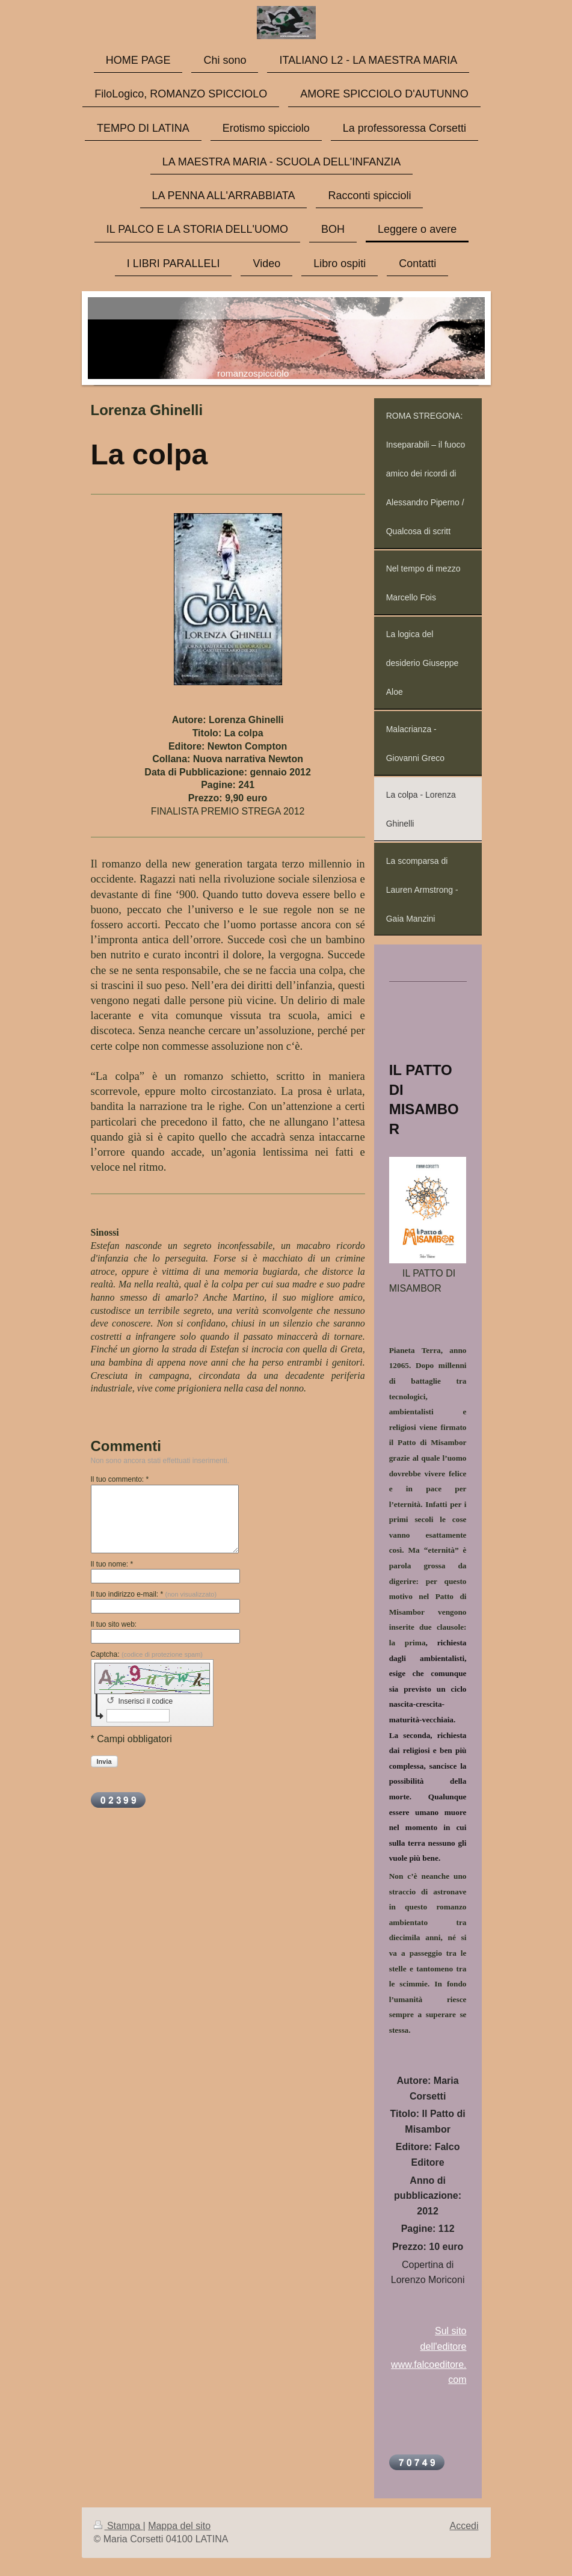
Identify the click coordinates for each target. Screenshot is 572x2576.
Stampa (118, 2526)
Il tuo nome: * (112, 1564)
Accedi (463, 2526)
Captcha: (147, 1654)
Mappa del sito (179, 2526)
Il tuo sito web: (114, 1624)
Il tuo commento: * (120, 1479)
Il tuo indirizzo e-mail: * (154, 1594)
